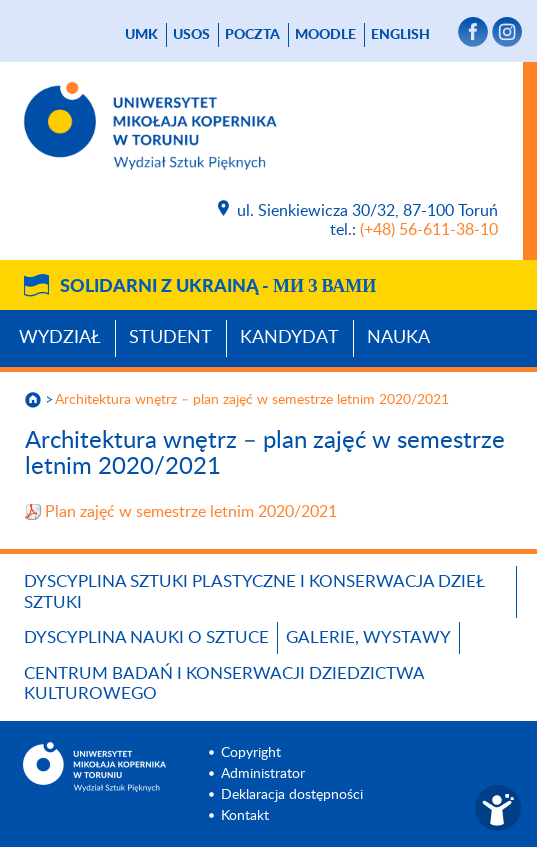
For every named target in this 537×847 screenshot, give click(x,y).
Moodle (325, 35)
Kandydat (289, 338)
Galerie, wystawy (368, 637)
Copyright (251, 753)
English (400, 35)
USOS (191, 35)
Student (170, 338)
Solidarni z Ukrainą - (218, 287)
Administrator (263, 774)
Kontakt (245, 816)
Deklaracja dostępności (292, 795)
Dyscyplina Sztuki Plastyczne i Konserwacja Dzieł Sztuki (254, 591)
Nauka (398, 338)
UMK (141, 35)
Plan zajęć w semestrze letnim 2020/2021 (191, 512)
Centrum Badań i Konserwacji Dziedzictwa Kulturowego (224, 683)
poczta (252, 35)
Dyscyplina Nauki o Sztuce (146, 637)
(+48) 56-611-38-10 (429, 230)
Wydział (60, 338)
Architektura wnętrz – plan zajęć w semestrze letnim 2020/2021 (252, 400)
